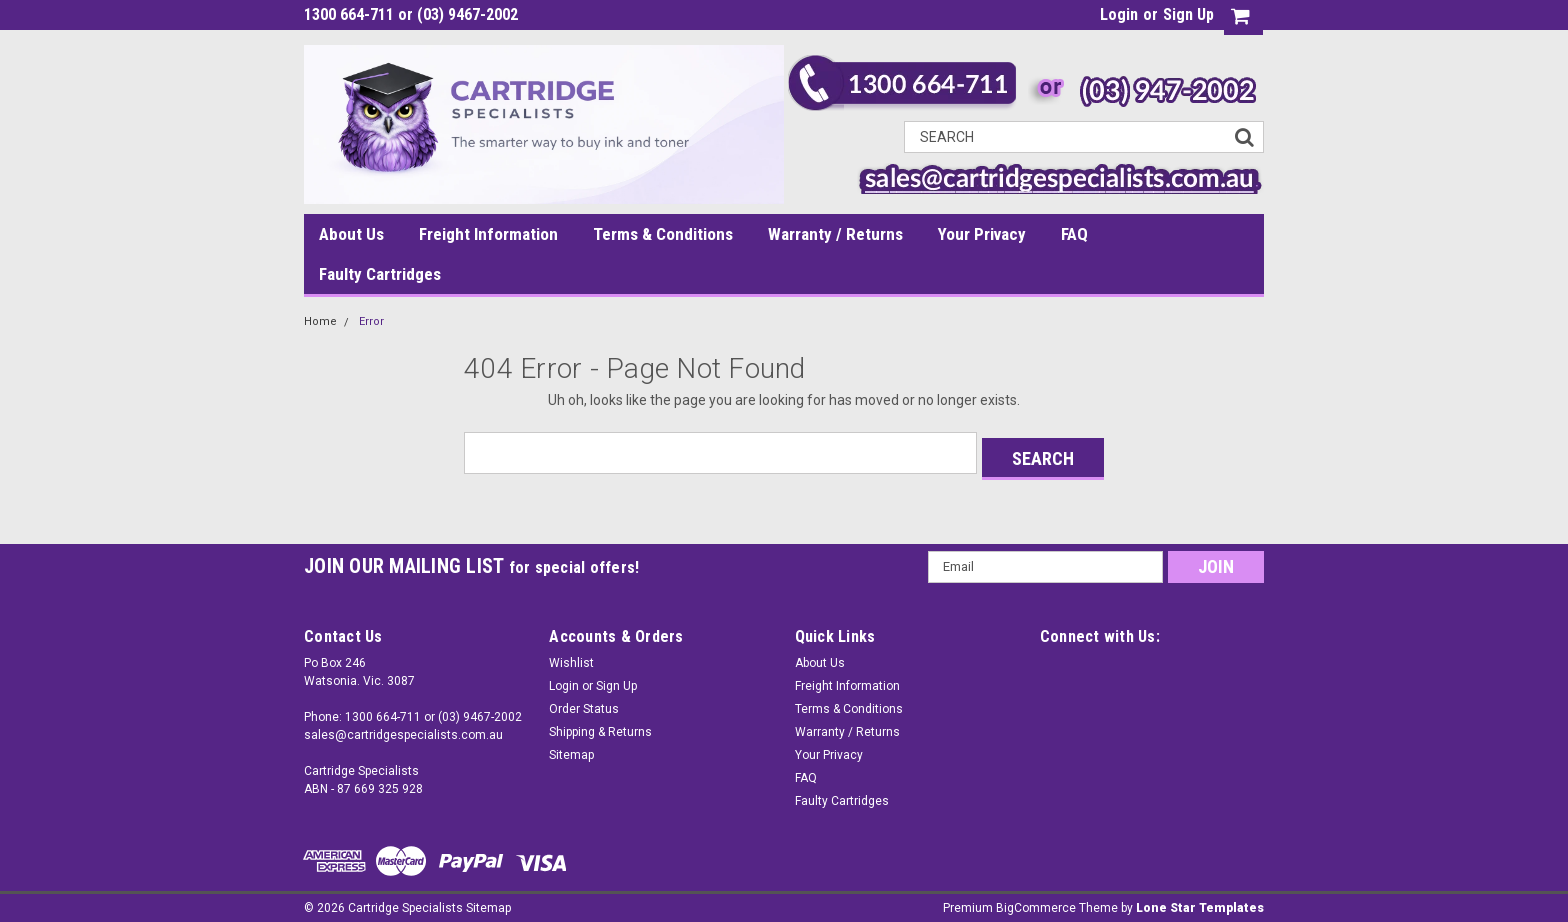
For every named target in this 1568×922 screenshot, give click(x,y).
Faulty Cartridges (380, 274)
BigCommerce (1036, 902)
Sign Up (1188, 14)
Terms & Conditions (663, 234)
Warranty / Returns (835, 234)
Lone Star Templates (1200, 902)
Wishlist (571, 657)
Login (1119, 14)
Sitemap (571, 749)
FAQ (1074, 234)
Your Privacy (982, 234)
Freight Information (488, 234)
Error (371, 321)
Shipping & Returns (600, 726)
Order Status (584, 703)
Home (320, 321)
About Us (351, 234)
